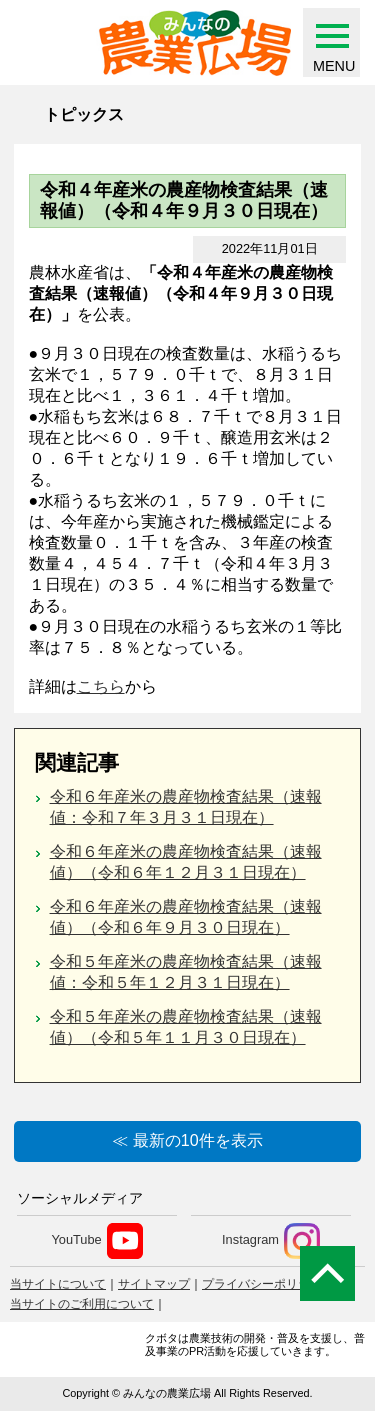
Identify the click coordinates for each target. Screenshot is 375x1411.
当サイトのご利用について (82, 1304)
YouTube (96, 1241)
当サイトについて (58, 1284)
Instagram (271, 1241)
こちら (101, 686)
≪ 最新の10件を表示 (187, 1140)
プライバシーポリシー (262, 1284)
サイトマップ (154, 1284)
